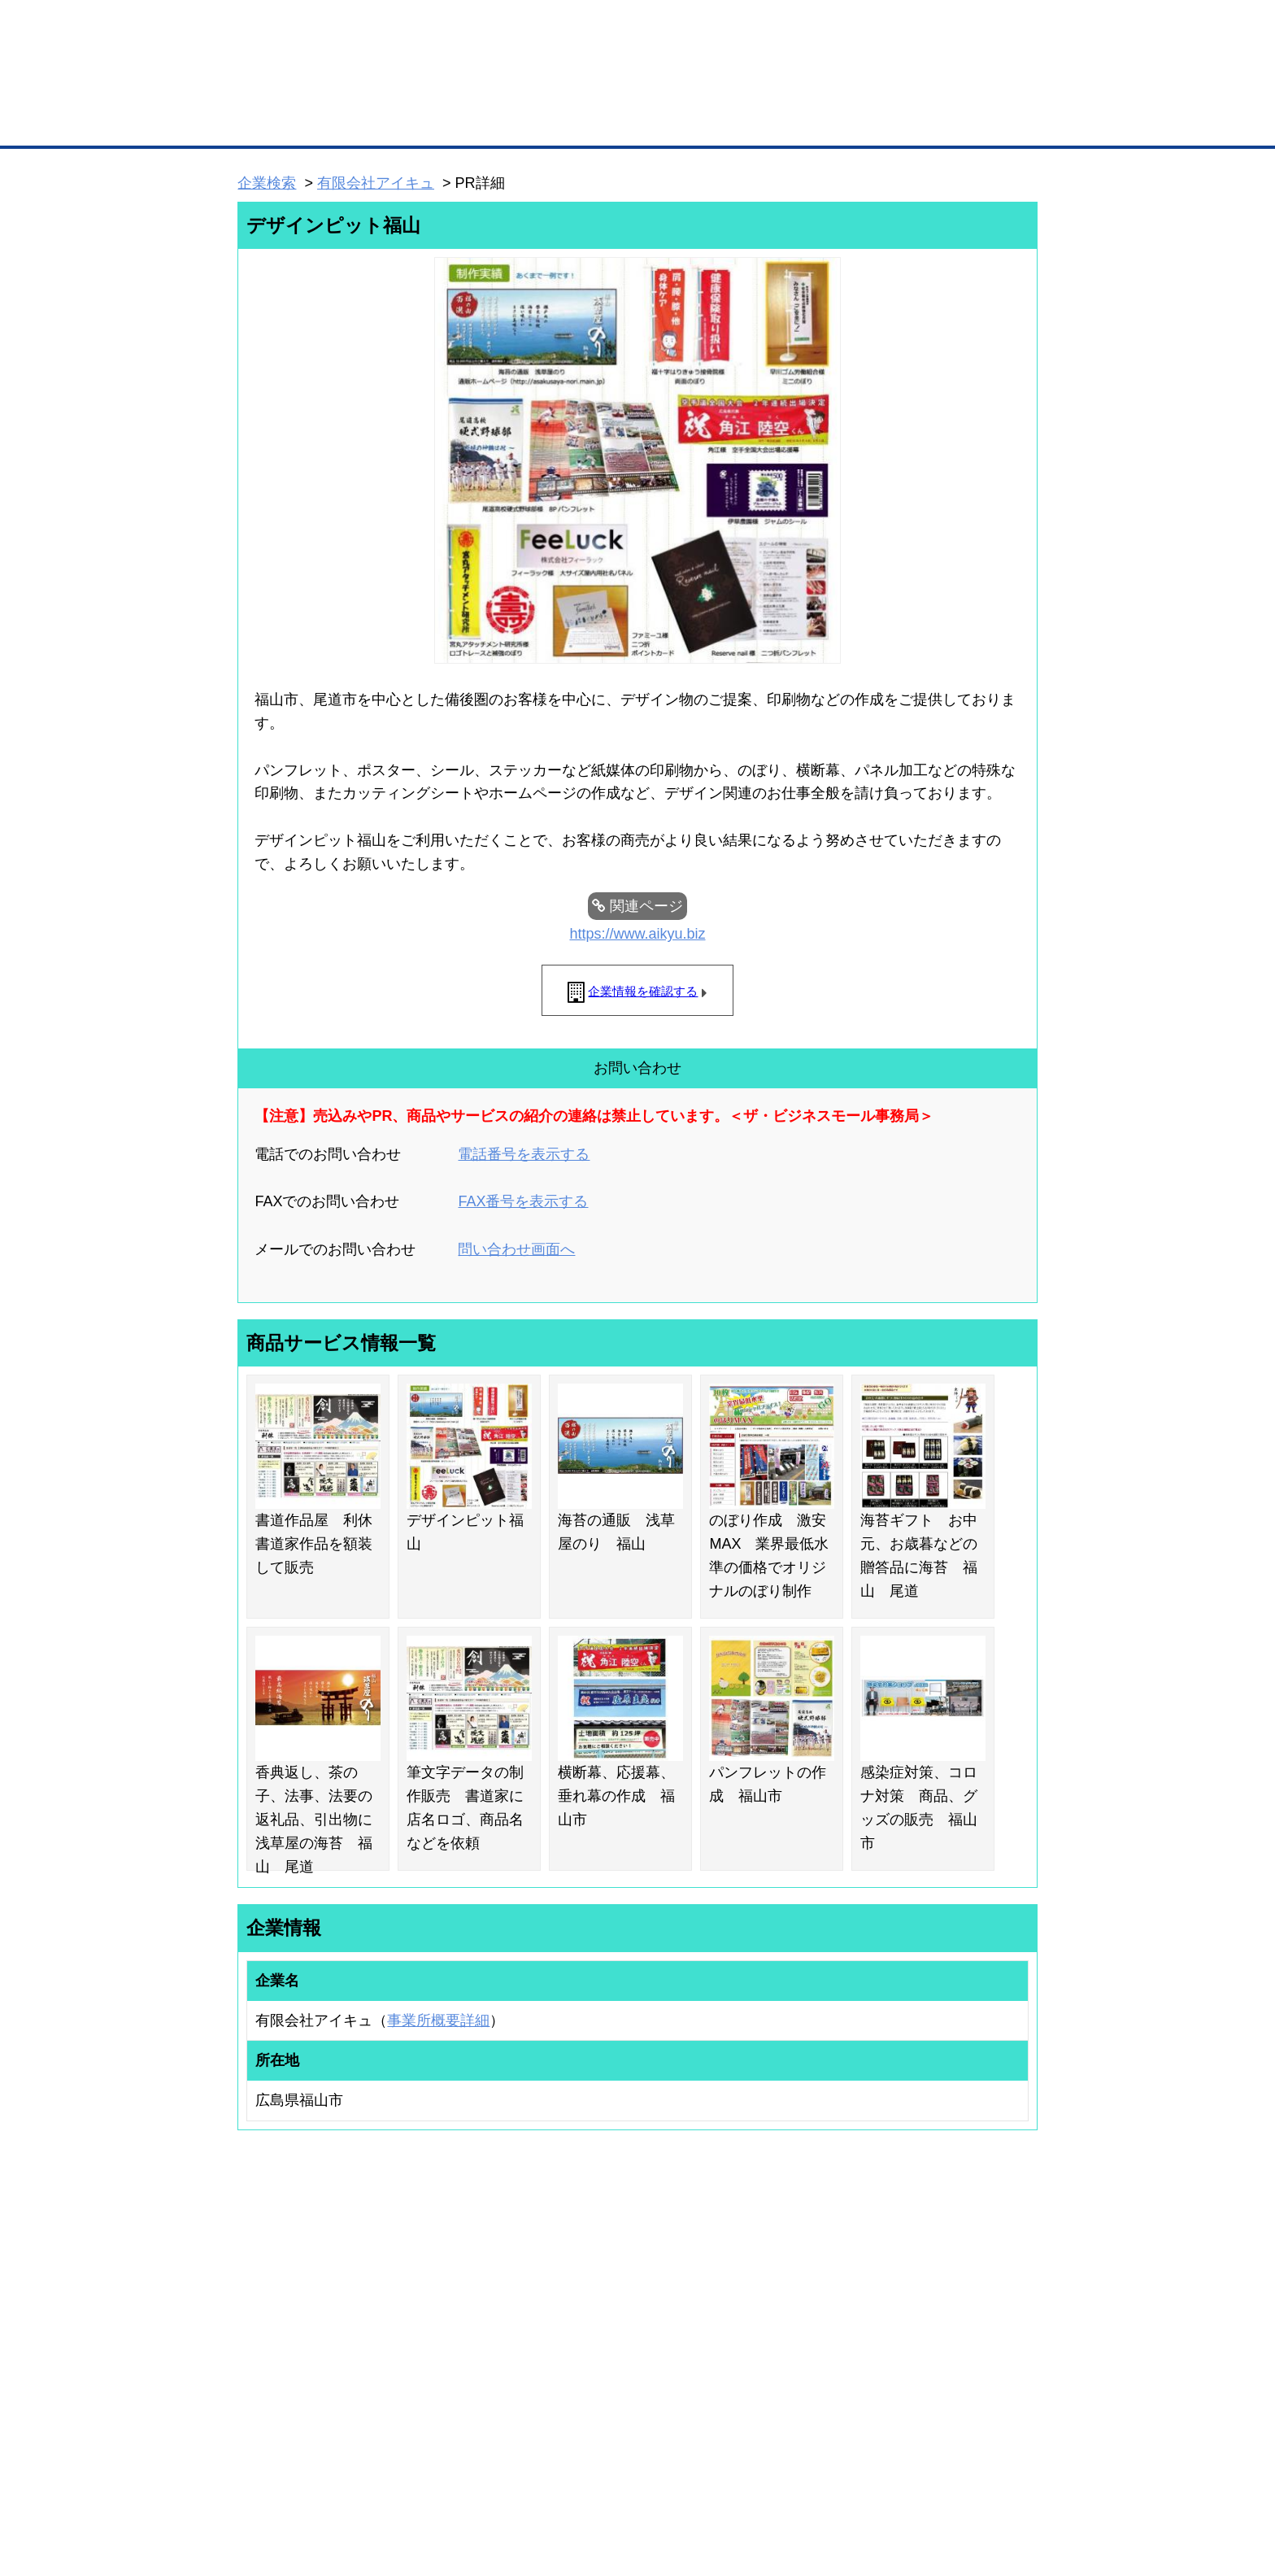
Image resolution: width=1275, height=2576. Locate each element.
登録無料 (299, 88)
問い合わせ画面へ (516, 1249)
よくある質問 (926, 2308)
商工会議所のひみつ (808, 2308)
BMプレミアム (449, 2287)
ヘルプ (658, 2478)
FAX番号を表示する (523, 1201)
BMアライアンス (454, 2388)
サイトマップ (476, 2478)
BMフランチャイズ (459, 2409)
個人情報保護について (960, 2478)
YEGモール (789, 2351)
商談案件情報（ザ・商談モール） (294, 2351)
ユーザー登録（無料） (270, 2287)
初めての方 (263, 2478)
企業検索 (266, 183)
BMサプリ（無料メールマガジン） (296, 2393)
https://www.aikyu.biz (637, 934)
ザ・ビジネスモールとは (843, 28)
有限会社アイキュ (375, 183)
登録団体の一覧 (594, 2287)
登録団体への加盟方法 (609, 2308)
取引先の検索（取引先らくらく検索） (304, 2308)
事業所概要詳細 (438, 2020)
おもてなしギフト (803, 2330)
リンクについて (747, 2478)
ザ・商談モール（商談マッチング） (760, 122)
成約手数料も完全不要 (510, 88)
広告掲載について (367, 2478)
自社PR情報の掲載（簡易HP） (288, 2372)
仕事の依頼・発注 (260, 2330)
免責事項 (258, 2501)
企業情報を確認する (643, 991)
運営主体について (936, 2330)
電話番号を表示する (524, 1154)
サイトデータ (575, 2478)
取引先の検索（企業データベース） (516, 122)
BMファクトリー (454, 2346)
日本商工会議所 (798, 2287)
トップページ (272, 121)
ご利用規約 (845, 2478)
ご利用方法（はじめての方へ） (965, 2287)
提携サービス (447, 2367)
